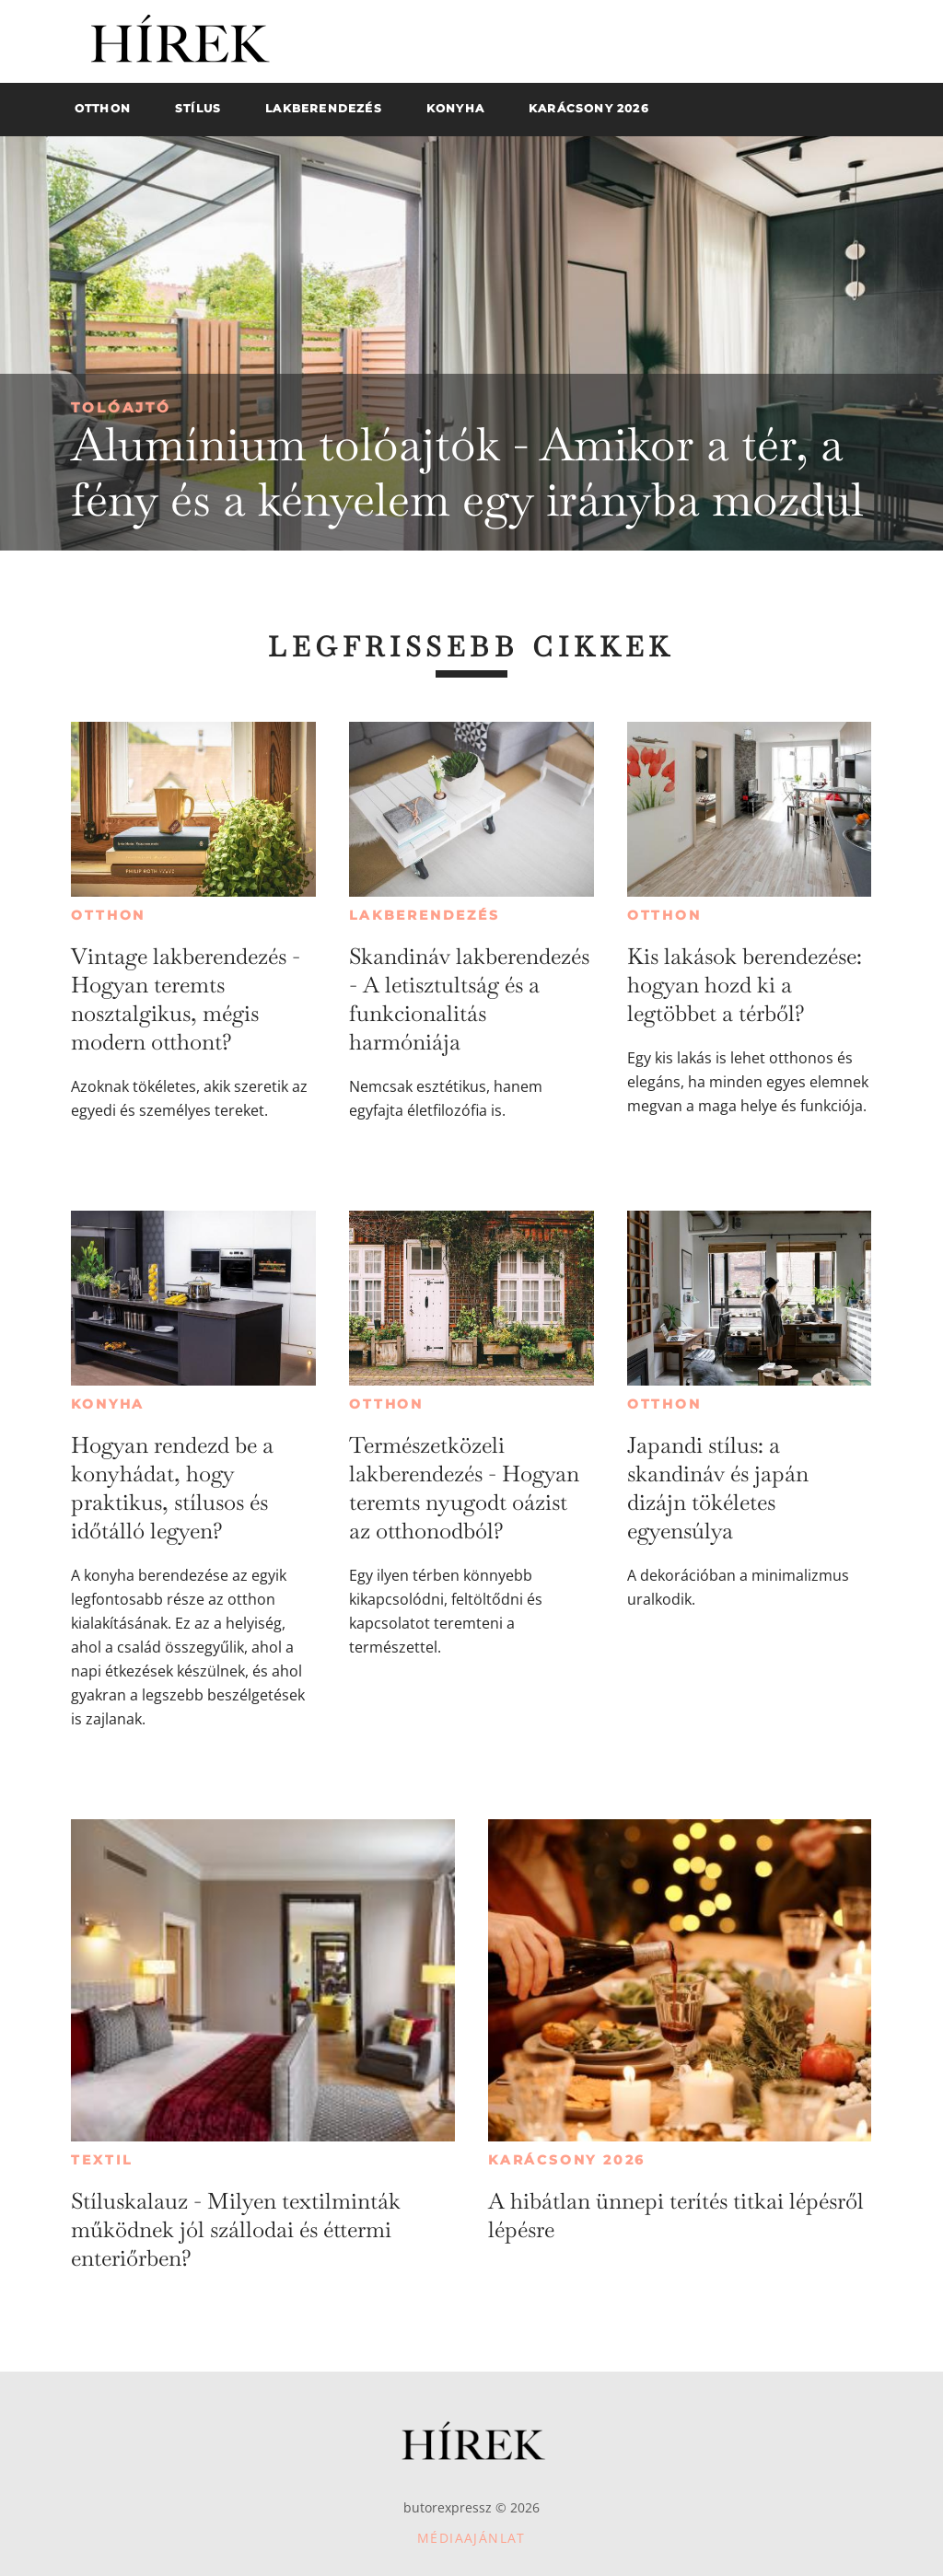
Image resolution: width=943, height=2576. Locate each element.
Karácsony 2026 (567, 2160)
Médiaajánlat (471, 2538)
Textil (102, 2160)
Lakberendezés (424, 915)
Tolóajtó (121, 407)
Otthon (108, 915)
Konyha (108, 1404)
